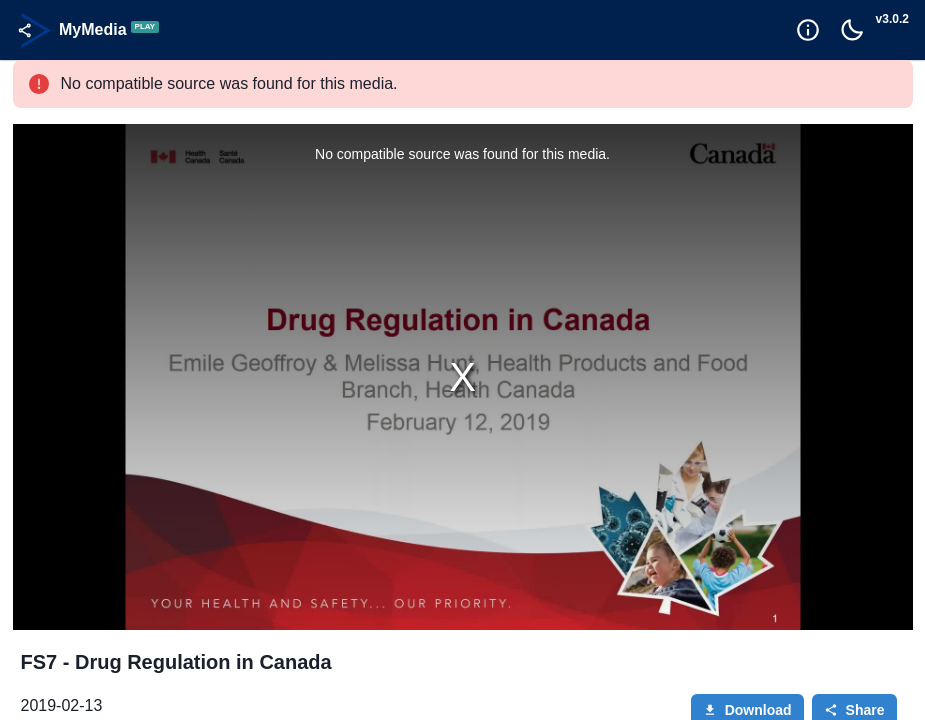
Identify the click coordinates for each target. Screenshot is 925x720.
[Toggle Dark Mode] (852, 30)
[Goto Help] (808, 30)
